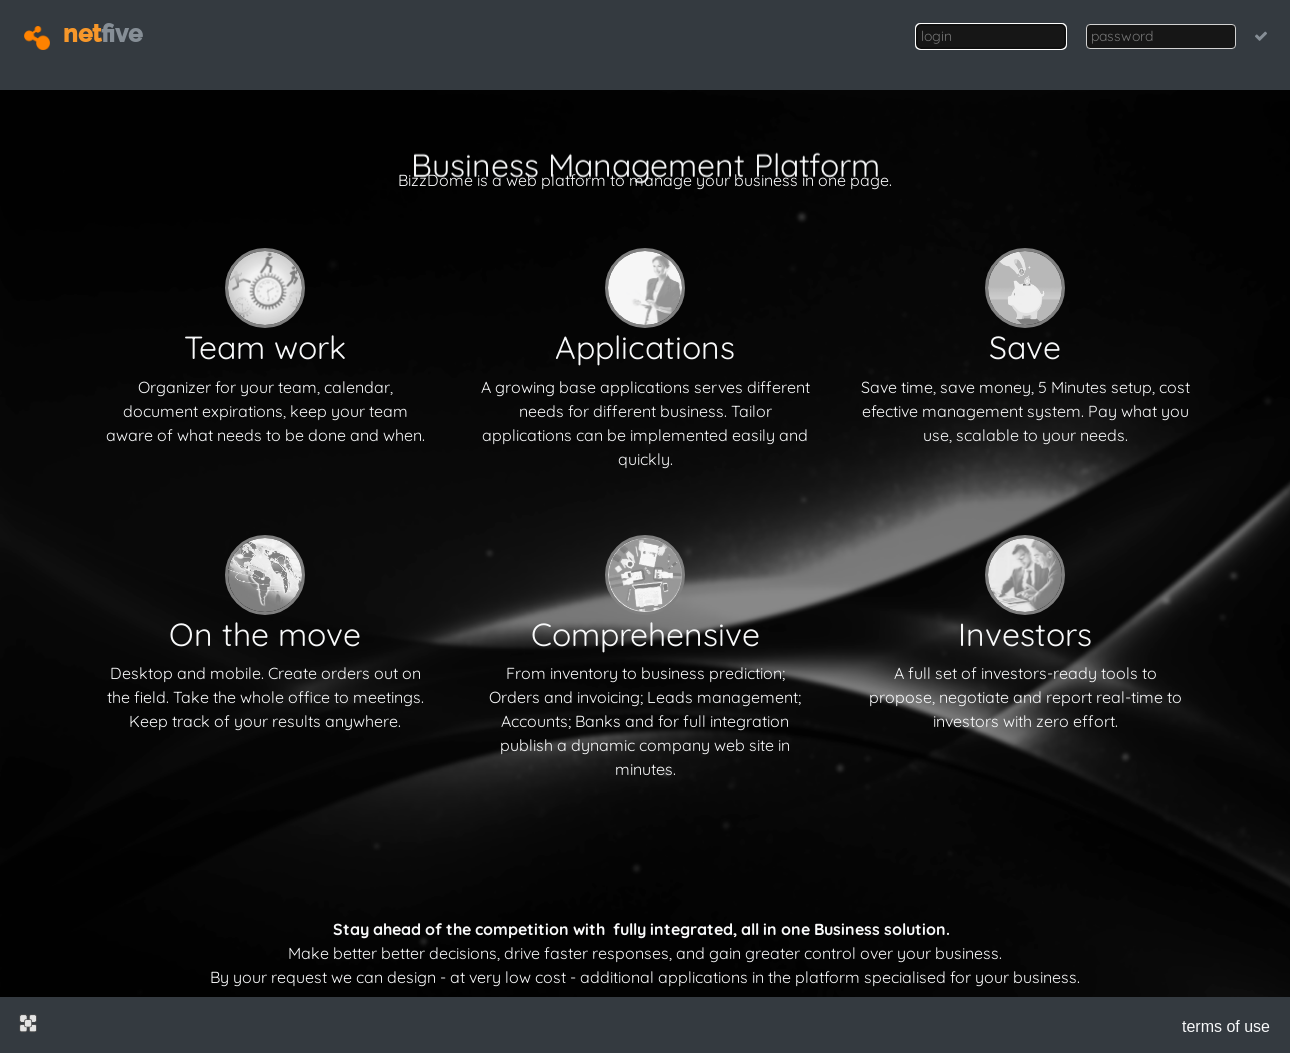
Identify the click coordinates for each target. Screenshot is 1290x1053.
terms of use (1226, 1026)
